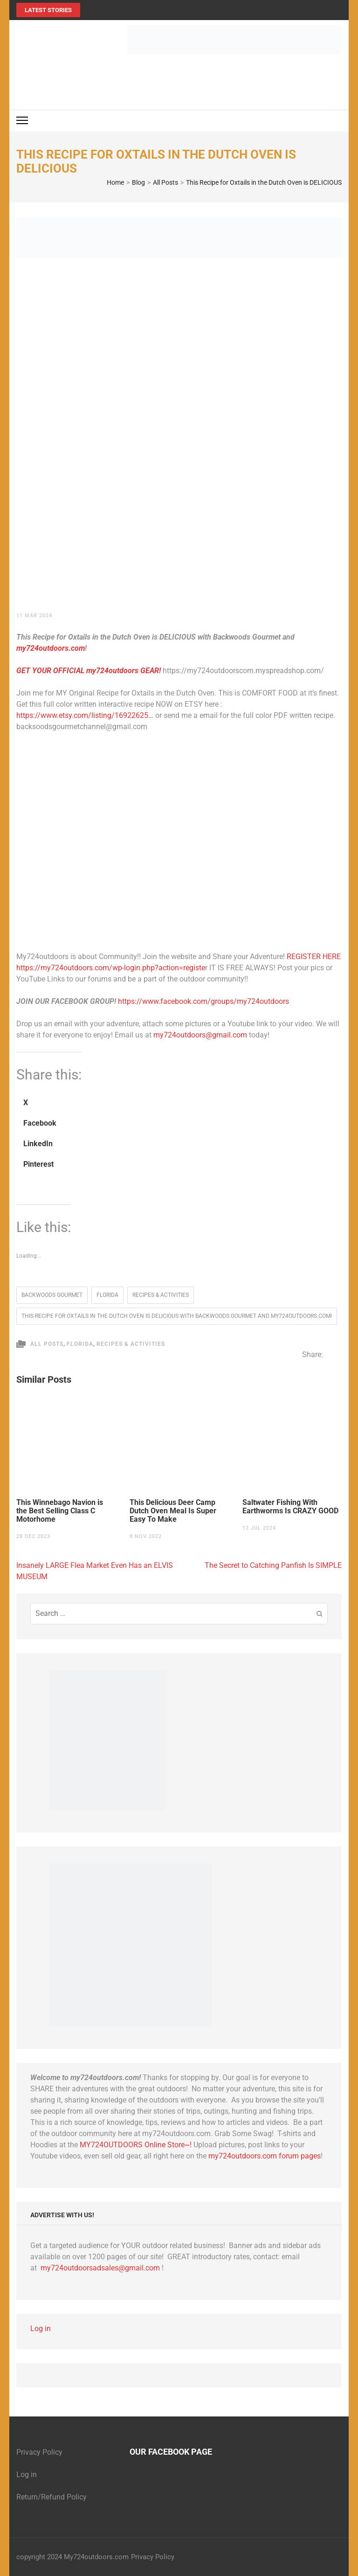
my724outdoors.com (50, 648)
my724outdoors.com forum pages (264, 2155)
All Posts (46, 1344)
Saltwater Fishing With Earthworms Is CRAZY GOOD (290, 1506)
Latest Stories (48, 10)
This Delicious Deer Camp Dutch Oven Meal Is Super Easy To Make (173, 1511)
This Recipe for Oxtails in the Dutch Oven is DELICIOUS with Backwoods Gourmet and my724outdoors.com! (176, 1316)
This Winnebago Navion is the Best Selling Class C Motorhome (59, 1511)
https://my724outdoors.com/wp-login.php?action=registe (110, 967)
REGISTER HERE (314, 956)
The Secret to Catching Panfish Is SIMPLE (273, 1565)
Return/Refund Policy (51, 2496)
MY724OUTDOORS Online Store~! (136, 2144)
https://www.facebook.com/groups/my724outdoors (203, 1001)
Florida (80, 1344)
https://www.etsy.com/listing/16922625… (84, 715)
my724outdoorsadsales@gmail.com (100, 2267)
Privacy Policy (39, 2452)
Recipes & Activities (160, 1295)
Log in (40, 2328)
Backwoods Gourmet (52, 1295)
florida (107, 1295)
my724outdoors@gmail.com (200, 1034)
